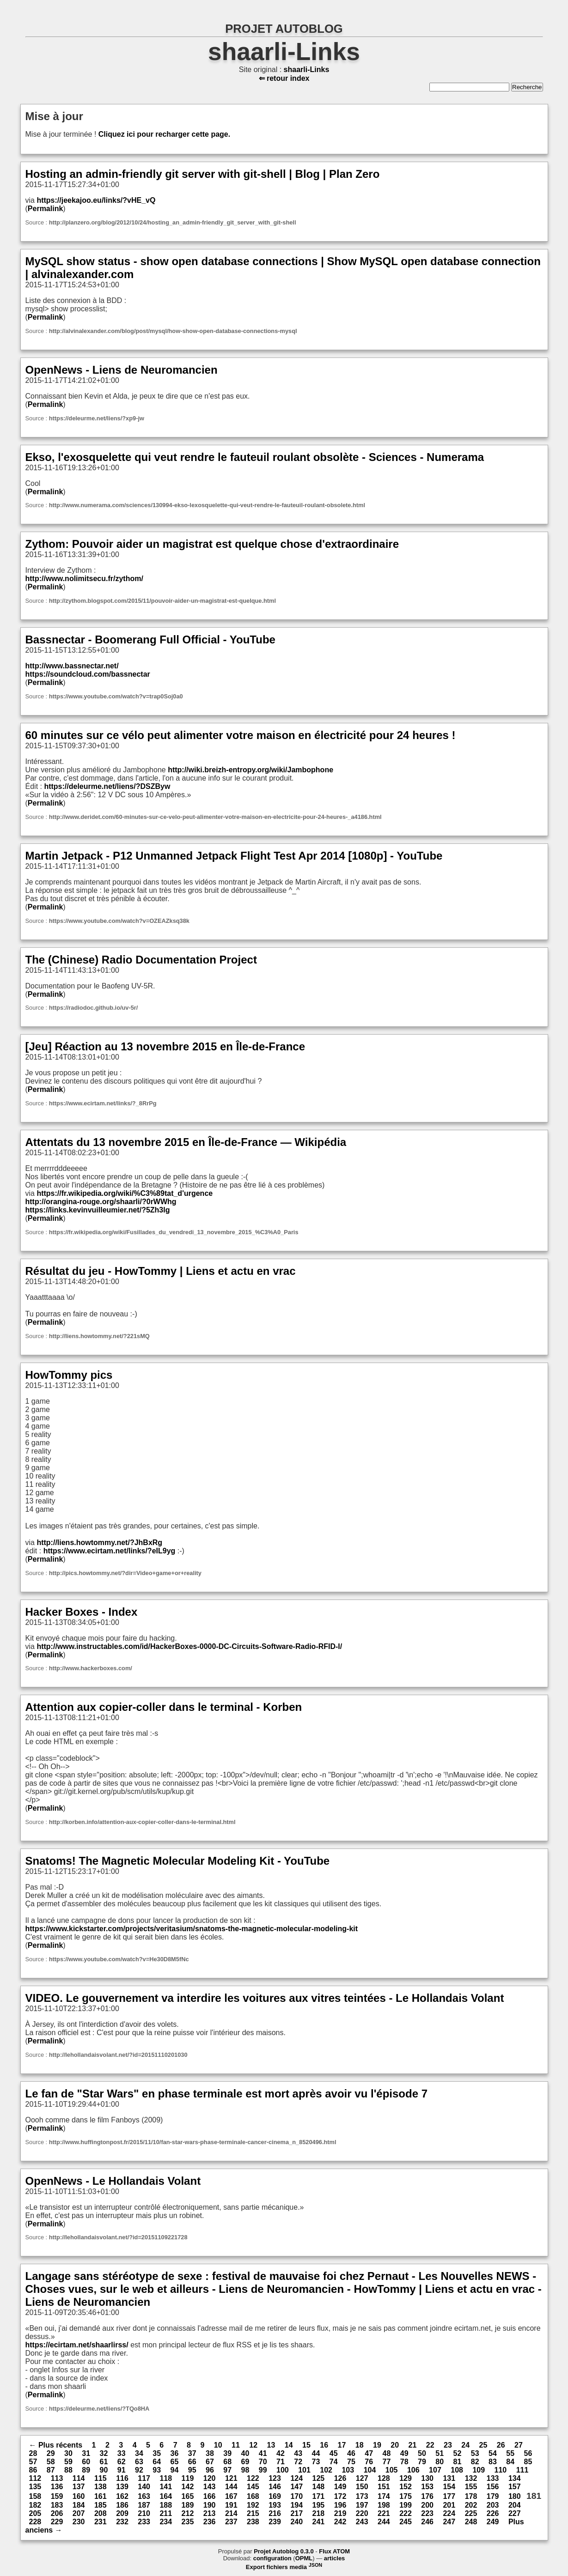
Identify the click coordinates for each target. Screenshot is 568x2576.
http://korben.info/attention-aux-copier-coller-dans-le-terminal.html (142, 1821)
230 (79, 2522)
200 (427, 2505)
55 (510, 2453)
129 (405, 2478)
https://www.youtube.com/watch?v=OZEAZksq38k (119, 920)
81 (457, 2462)
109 (478, 2470)
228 (35, 2522)
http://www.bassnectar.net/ (72, 666)
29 (51, 2453)
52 (457, 2453)
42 (280, 2453)
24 (465, 2445)
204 (514, 2505)
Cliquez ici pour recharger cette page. (164, 134)
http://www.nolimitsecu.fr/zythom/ (84, 578)
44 (316, 2453)
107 (435, 2470)
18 (359, 2445)
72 (298, 2462)
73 (316, 2462)
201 (449, 2505)
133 (493, 2478)
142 (188, 2487)
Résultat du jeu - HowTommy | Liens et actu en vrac (160, 1271)
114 (79, 2478)
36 (175, 2453)
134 (514, 2478)
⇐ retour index (284, 78)
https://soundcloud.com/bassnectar (87, 674)
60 (86, 2462)
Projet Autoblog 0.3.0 (284, 2551)
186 (122, 2505)
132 (471, 2478)
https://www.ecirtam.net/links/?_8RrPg (103, 1103)
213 (209, 2513)
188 (165, 2505)
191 (231, 2505)
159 (57, 2496)
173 (362, 2496)
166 (209, 2496)
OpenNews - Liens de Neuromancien (121, 370)
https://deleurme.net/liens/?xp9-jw (96, 418)
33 (121, 2453)
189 (188, 2505)
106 (413, 2470)
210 (144, 2513)
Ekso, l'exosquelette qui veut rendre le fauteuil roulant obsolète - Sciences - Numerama (254, 457)
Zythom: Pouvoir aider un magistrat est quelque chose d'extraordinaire (212, 544)
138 (100, 2487)
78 (404, 2462)
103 (348, 2470)
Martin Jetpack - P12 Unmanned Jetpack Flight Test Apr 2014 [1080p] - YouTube (234, 855)
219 (340, 2513)
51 (439, 2453)
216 (275, 2513)
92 (139, 2470)
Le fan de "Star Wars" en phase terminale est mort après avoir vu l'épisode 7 (226, 2093)
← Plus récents (56, 2445)
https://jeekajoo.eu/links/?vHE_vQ (96, 200)
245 (405, 2522)
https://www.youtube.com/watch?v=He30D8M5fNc (119, 1959)
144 (231, 2487)
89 (86, 2470)
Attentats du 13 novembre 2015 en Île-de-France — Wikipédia (186, 1142)
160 (79, 2496)
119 (188, 2478)
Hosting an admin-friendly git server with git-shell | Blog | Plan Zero (202, 174)
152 (405, 2487)
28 (33, 2453)
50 (422, 2453)
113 (57, 2478)
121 (231, 2478)
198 (384, 2505)
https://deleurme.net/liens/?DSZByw (107, 786)
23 (448, 2445)
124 (296, 2478)
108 (457, 2470)
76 (369, 2462)
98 (245, 2470)
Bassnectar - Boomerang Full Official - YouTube (150, 639)
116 (122, 2478)
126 (340, 2478)
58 (51, 2462)
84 (510, 2462)
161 (100, 2496)
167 (231, 2496)
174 (384, 2496)
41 (263, 2453)
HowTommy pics (69, 1375)
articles (334, 2558)
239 (275, 2522)
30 (68, 2453)
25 (483, 2445)
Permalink (45, 208)
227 (514, 2513)
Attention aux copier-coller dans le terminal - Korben (163, 1707)
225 (471, 2513)
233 (144, 2522)
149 (340, 2487)
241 (318, 2522)
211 (165, 2513)
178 (471, 2496)
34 (139, 2453)
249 (493, 2522)
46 (351, 2453)
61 (104, 2462)
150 (362, 2487)
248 (471, 2522)
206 (57, 2513)
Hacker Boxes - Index (81, 1612)
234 (165, 2522)
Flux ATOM (334, 2551)
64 (157, 2462)
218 (318, 2513)
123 (275, 2478)
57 (33, 2462)
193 (275, 2505)
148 (318, 2487)
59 (68, 2462)
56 (528, 2453)
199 (405, 2505)
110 (501, 2470)
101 (304, 2470)
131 (449, 2478)
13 (271, 2445)
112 (35, 2478)
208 (100, 2513)
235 (188, 2522)
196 (340, 2505)
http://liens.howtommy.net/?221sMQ (99, 1336)
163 (144, 2496)
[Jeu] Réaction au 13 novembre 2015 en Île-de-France (165, 1046)
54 (493, 2453)
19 (377, 2445)
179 (493, 2496)
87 (51, 2470)
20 (395, 2445)
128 (384, 2478)
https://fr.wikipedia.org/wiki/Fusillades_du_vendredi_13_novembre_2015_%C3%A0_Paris (174, 1232)
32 (104, 2453)
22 (430, 2445)
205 (35, 2513)
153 (427, 2487)
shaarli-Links (284, 51)
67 (210, 2462)
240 (296, 2522)
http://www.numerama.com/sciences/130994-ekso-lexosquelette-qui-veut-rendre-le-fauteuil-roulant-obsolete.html (207, 505)
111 (522, 2470)
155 (471, 2487)
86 (33, 2470)
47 (369, 2453)
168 (253, 2496)
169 (275, 2496)
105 (391, 2470)
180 (514, 2496)
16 (324, 2445)
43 (298, 2453)
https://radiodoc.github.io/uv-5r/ (93, 1007)
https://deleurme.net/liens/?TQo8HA (99, 2408)
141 (165, 2487)
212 (188, 2513)
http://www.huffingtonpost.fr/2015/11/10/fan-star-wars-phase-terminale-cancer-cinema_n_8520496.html (192, 2142)
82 (475, 2462)
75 (351, 2462)
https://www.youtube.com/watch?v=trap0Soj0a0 (116, 696)
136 (57, 2487)
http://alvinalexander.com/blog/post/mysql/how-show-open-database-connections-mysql (173, 330)
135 (35, 2487)
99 (263, 2470)
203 (493, 2505)
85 (528, 2462)
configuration (272, 2558)
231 (100, 2522)
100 (282, 2470)
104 (370, 2470)
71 (280, 2462)
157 (514, 2487)
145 (253, 2487)
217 (296, 2513)
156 (493, 2487)
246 (427, 2522)
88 (68, 2470)
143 (209, 2487)
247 (449, 2522)
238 (253, 2522)
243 (362, 2522)
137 (79, 2487)
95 (192, 2470)
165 (188, 2496)
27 (518, 2445)
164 (165, 2496)
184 (79, 2505)
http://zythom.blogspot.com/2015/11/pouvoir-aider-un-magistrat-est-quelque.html (162, 600)
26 (501, 2445)
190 (209, 2505)
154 (449, 2487)
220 (362, 2513)
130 (427, 2478)
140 (144, 2487)
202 (471, 2505)
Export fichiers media (284, 2567)
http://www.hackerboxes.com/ (90, 1668)
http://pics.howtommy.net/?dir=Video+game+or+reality (125, 1573)
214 (231, 2513)
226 (493, 2513)
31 (86, 2453)
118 (165, 2478)
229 (57, 2522)
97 (227, 2470)
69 (245, 2462)
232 (122, 2522)
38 (210, 2453)
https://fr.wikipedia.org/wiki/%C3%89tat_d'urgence (125, 1193)
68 (227, 2462)
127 (362, 2478)
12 (253, 2445)
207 (79, 2513)
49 (404, 2453)
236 (209, 2522)
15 (306, 2445)
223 (427, 2513)
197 (362, 2505)
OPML (304, 2558)
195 (318, 2505)
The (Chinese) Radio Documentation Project (141, 959)
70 (263, 2462)
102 (326, 2470)
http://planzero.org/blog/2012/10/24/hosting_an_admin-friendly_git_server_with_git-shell (172, 222)
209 (122, 2513)
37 (192, 2453)
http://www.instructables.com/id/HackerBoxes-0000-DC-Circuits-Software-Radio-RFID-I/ (189, 1646)
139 (122, 2487)
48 (387, 2453)
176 (427, 2496)
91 (121, 2470)
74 (334, 2462)
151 (384, 2487)
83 (493, 2462)
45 (334, 2453)
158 (35, 2496)
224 (449, 2513)
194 (296, 2505)
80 (439, 2462)
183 (57, 2505)
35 (157, 2453)
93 (157, 2470)
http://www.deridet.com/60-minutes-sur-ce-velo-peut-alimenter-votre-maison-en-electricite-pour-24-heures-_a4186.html (215, 816)
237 (231, 2522)
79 (422, 2462)
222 (405, 2513)
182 (35, 2505)
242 (340, 2522)
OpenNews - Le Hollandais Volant (113, 2181)
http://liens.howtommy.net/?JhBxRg (99, 1542)
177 (449, 2496)
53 (475, 2453)
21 (413, 2445)
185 (100, 2505)
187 (144, 2505)
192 (253, 2505)
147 (296, 2487)
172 (340, 2496)
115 (100, 2478)
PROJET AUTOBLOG (284, 28)
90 (104, 2470)
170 (296, 2496)
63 (139, 2462)
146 (275, 2487)
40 (245, 2453)
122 (253, 2478)
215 (253, 2513)
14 (289, 2445)
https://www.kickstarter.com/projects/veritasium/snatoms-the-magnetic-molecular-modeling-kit (191, 1929)
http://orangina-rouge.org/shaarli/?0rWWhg (101, 1202)
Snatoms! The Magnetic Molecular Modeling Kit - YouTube (177, 1861)
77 (387, 2462)
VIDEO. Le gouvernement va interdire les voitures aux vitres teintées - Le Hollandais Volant (264, 1998)
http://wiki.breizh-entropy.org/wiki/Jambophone (250, 770)
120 (209, 2478)
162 (122, 2496)
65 (175, 2462)
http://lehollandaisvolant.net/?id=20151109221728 (118, 2237)
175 (405, 2496)
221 (384, 2513)
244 (384, 2522)
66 (192, 2462)
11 (236, 2445)
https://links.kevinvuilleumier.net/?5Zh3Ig (97, 1210)
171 (318, 2496)
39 (227, 2453)
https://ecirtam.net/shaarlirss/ (76, 2345)
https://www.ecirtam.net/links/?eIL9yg (109, 1551)
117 (144, 2478)
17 (342, 2445)
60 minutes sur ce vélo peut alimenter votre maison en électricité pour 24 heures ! (240, 735)
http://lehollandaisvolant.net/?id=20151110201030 (118, 2054)
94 (175, 2470)
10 (218, 2445)
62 (121, 2462)
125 (318, 2478)
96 (210, 2470)
